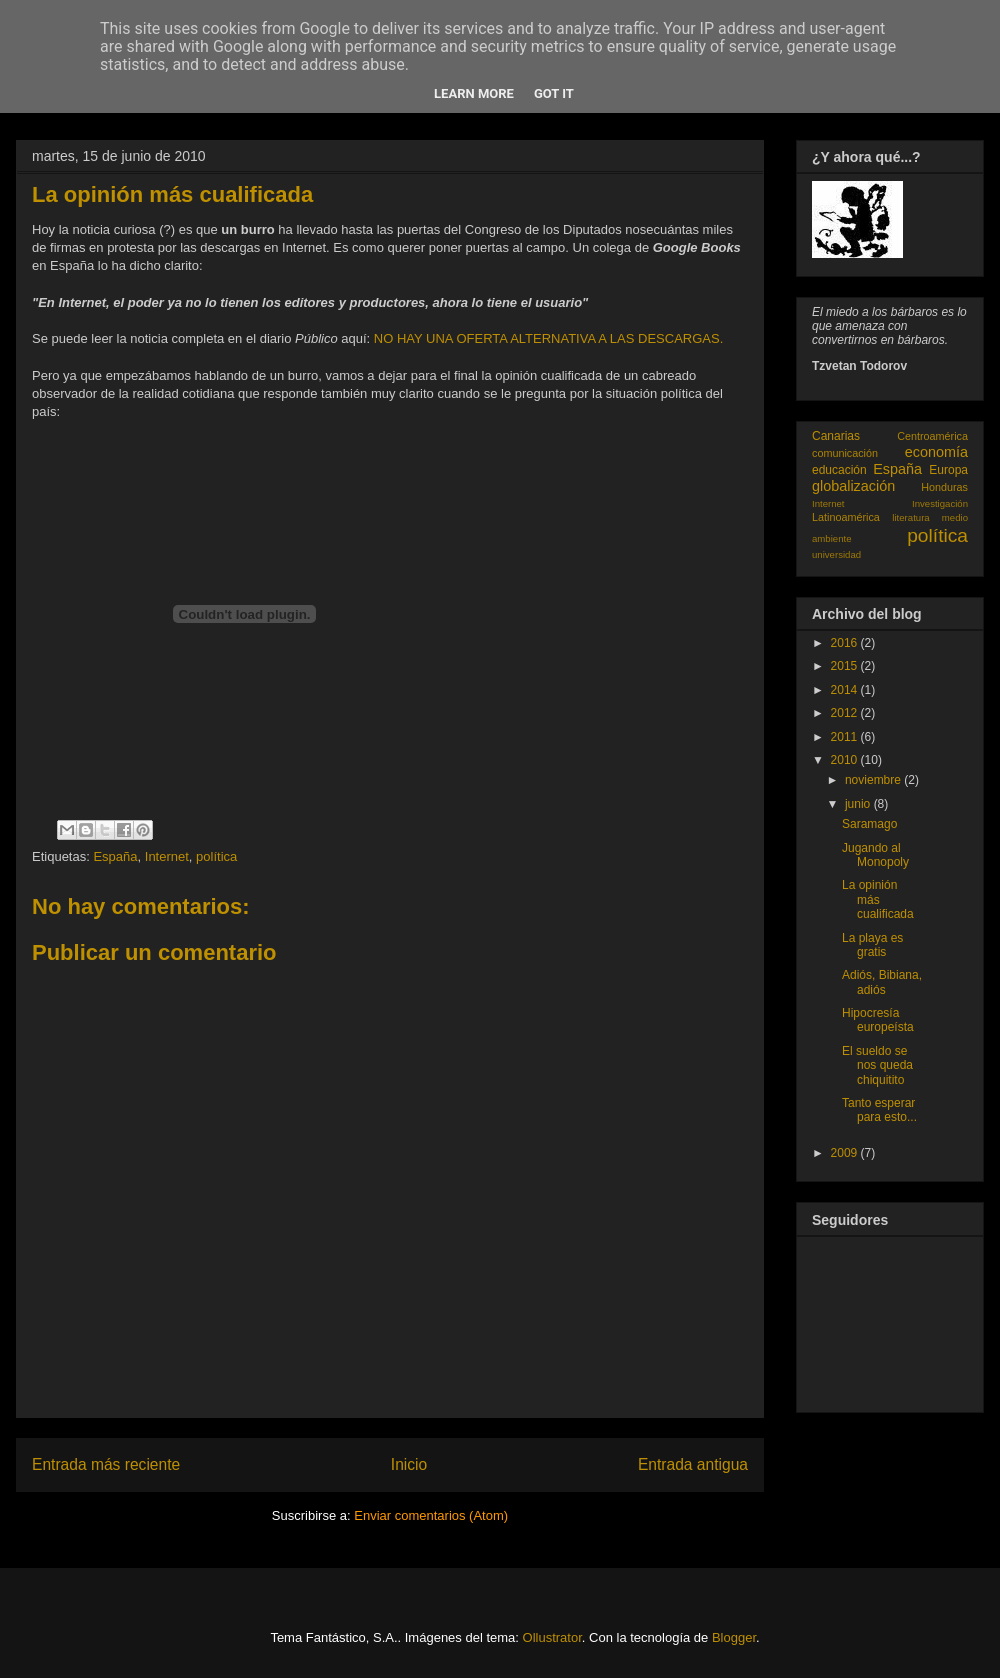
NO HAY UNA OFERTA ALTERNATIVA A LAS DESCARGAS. (548, 338)
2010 (846, 760)
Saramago (869, 824)
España (115, 856)
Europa (948, 470)
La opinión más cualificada (878, 899)
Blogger (734, 1637)
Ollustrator (552, 1637)
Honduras (944, 487)
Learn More (474, 93)
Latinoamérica (846, 517)
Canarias (836, 436)
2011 (846, 737)
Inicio (409, 1464)
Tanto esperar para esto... (879, 1110)
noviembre (874, 780)
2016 (846, 643)
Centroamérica (932, 436)
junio (859, 804)
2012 (846, 713)
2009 (846, 1153)
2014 (846, 690)
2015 (846, 666)
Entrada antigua (693, 1464)
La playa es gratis (872, 945)
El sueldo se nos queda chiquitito (877, 1065)
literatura (910, 517)
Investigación (940, 503)
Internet (167, 856)
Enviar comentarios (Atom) (431, 1515)
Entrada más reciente (106, 1464)
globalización (853, 486)
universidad (836, 554)
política (216, 856)
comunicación (845, 453)
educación (839, 470)
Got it (554, 93)
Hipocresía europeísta (878, 1020)
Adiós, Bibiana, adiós (882, 982)
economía (936, 452)
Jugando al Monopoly (875, 855)
